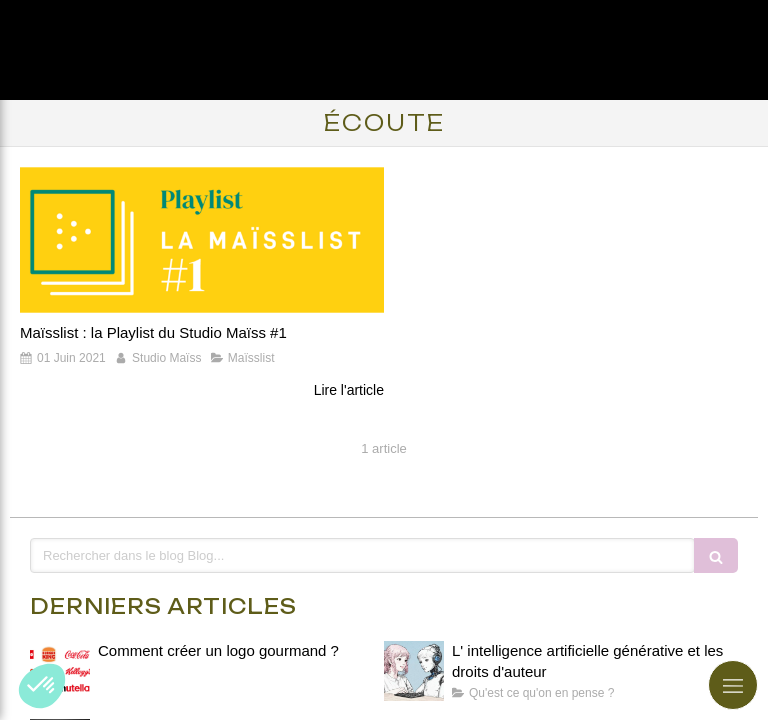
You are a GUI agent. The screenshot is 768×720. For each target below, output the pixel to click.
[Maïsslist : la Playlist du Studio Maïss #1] (202, 240)
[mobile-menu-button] (733, 685)
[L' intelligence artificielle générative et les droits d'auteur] (414, 671)
